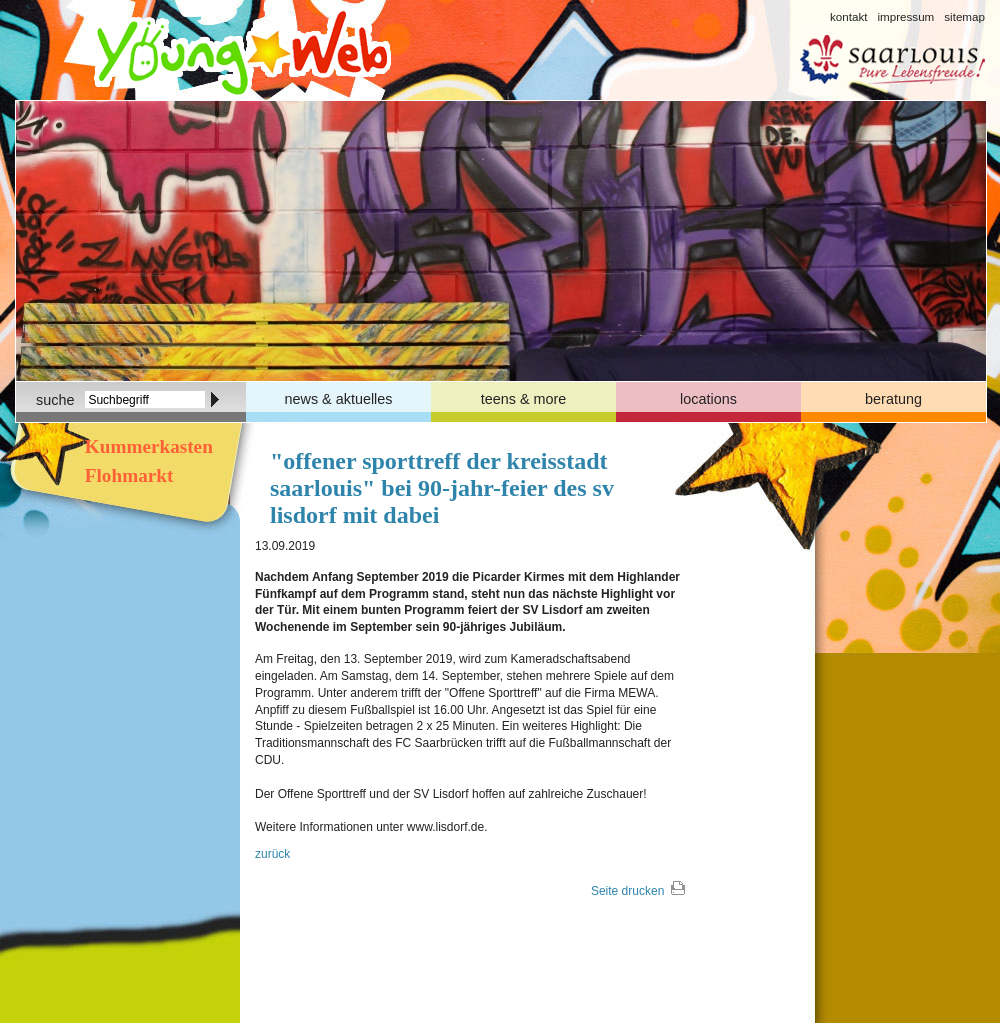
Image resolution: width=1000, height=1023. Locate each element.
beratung (893, 399)
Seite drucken (627, 891)
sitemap (964, 16)
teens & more (524, 399)
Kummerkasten (146, 446)
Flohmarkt (126, 475)
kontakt (848, 16)
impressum (905, 16)
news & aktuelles (339, 399)
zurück (272, 854)
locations (708, 399)
